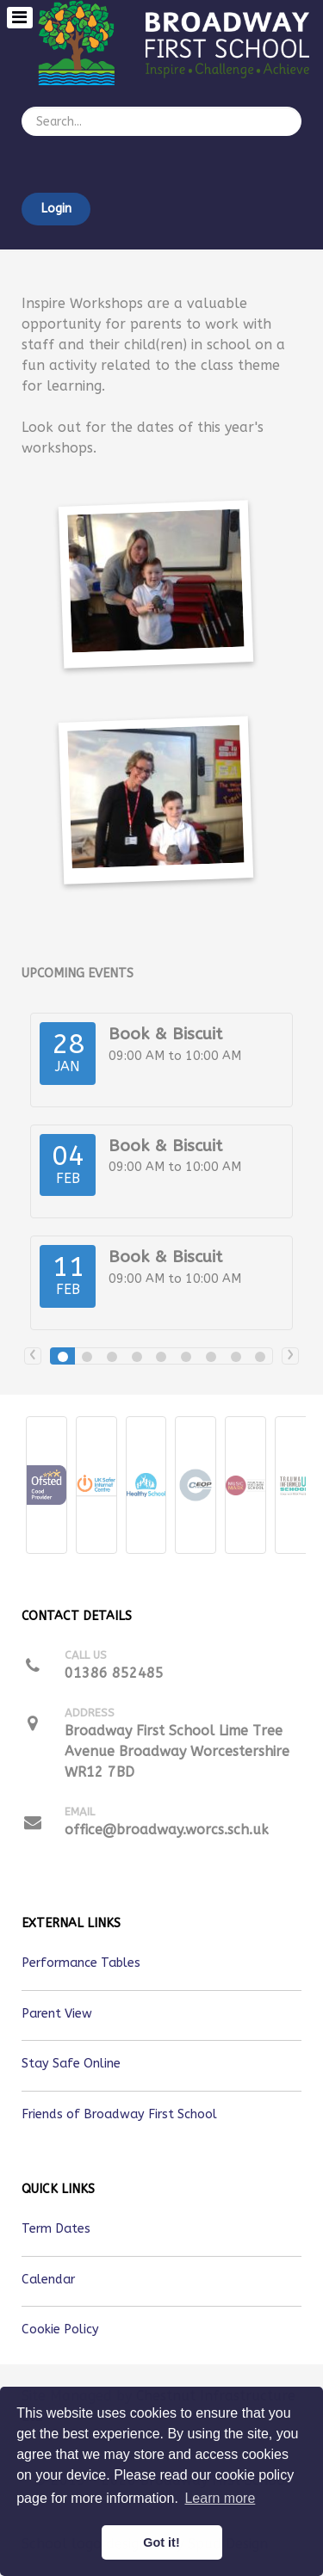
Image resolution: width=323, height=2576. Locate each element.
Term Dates (56, 2229)
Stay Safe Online (71, 2063)
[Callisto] (180, 42)
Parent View (57, 2013)
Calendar (48, 2279)
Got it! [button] (161, 2542)
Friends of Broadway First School (119, 2114)
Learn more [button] (219, 2498)
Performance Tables (81, 1963)
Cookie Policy (60, 2329)
